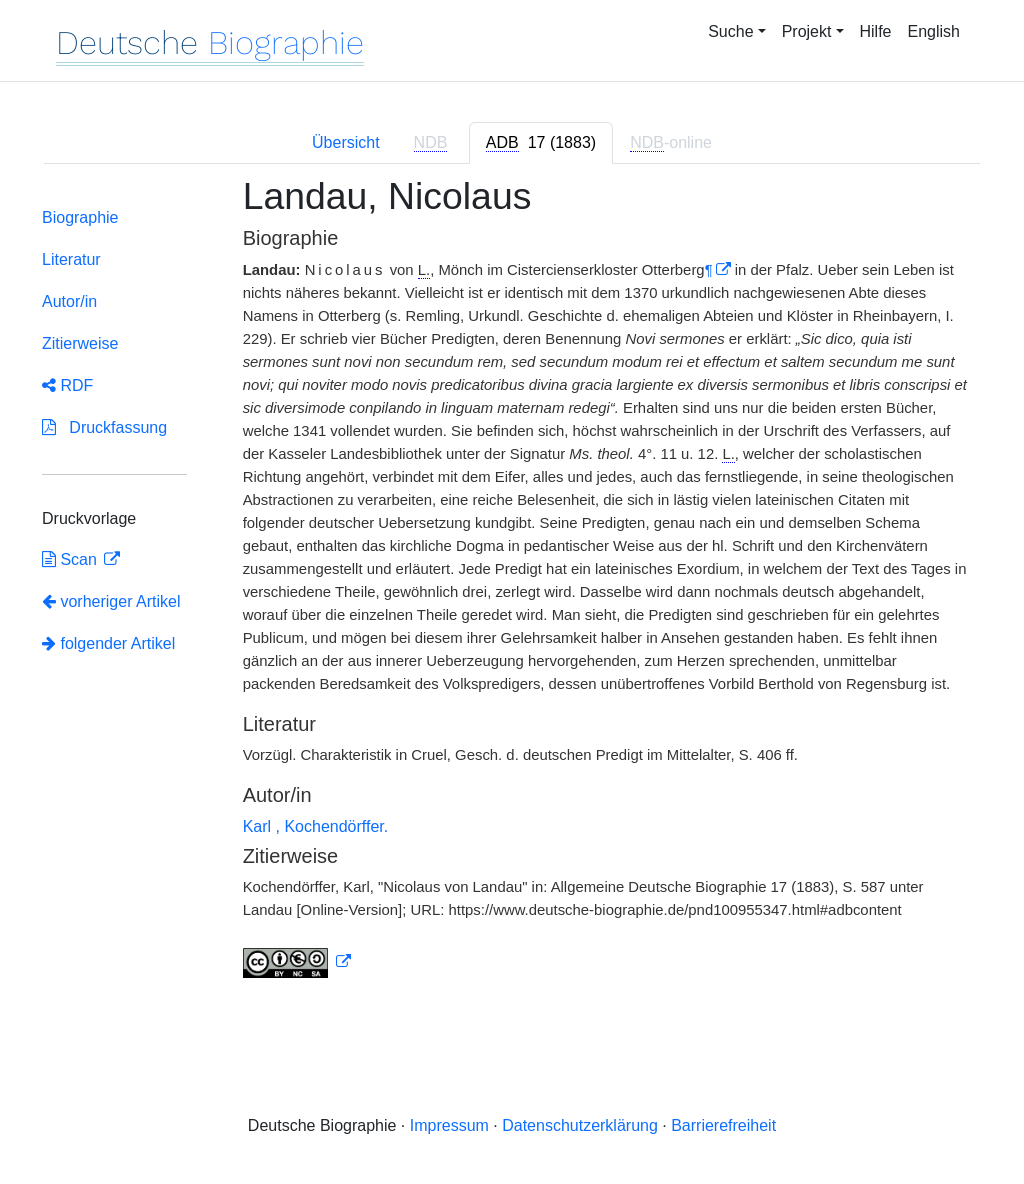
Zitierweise (80, 343)
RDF (67, 385)
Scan (71, 559)
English (934, 31)
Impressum (449, 1125)
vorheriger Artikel (111, 601)
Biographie (80, 217)
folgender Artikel (108, 643)
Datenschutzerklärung (580, 1125)
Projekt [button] (807, 31)
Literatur (71, 259)
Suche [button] (730, 31)
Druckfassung (104, 427)
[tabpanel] (512, 589)
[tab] (541, 143)
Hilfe (876, 31)
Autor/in (69, 301)
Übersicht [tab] (346, 142)
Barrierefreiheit (723, 1125)
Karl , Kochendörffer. (316, 826)
